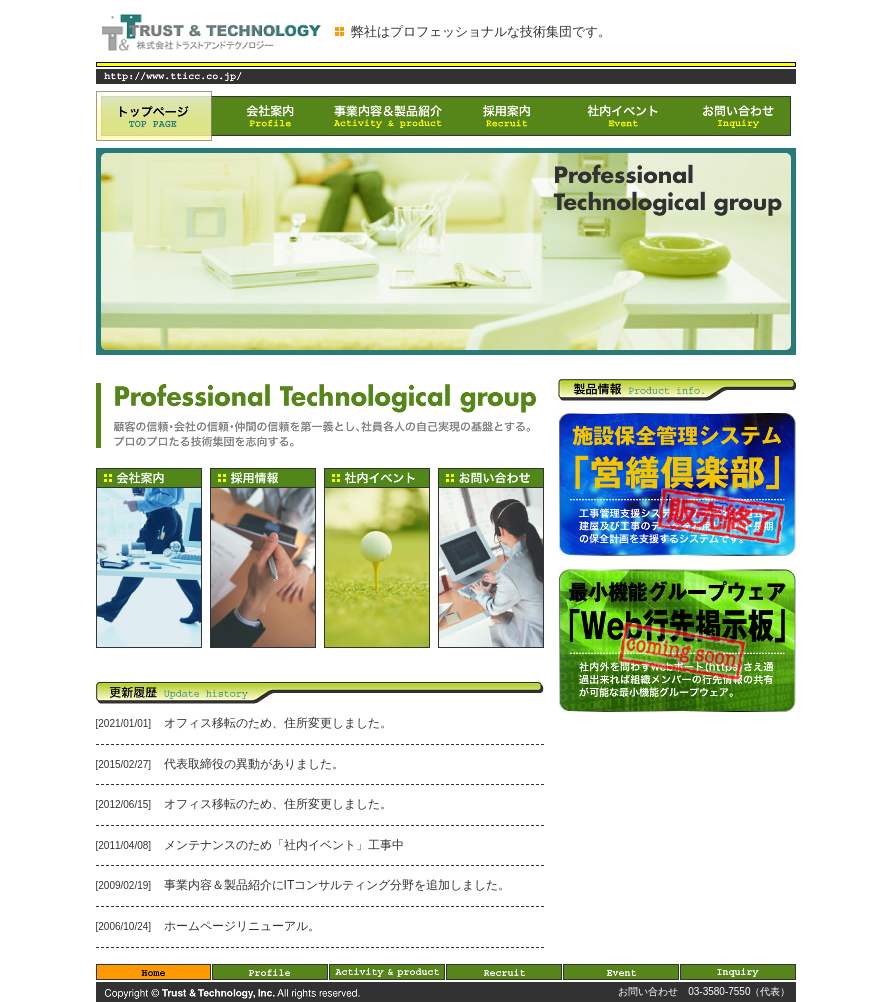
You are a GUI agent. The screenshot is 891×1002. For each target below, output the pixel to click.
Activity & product (387, 972)
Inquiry (738, 972)
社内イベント (622, 116)
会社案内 (270, 116)
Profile (270, 972)
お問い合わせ (738, 116)
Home (154, 972)
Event (621, 972)
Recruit (504, 972)
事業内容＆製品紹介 (388, 116)
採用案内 (506, 116)
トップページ (154, 116)
